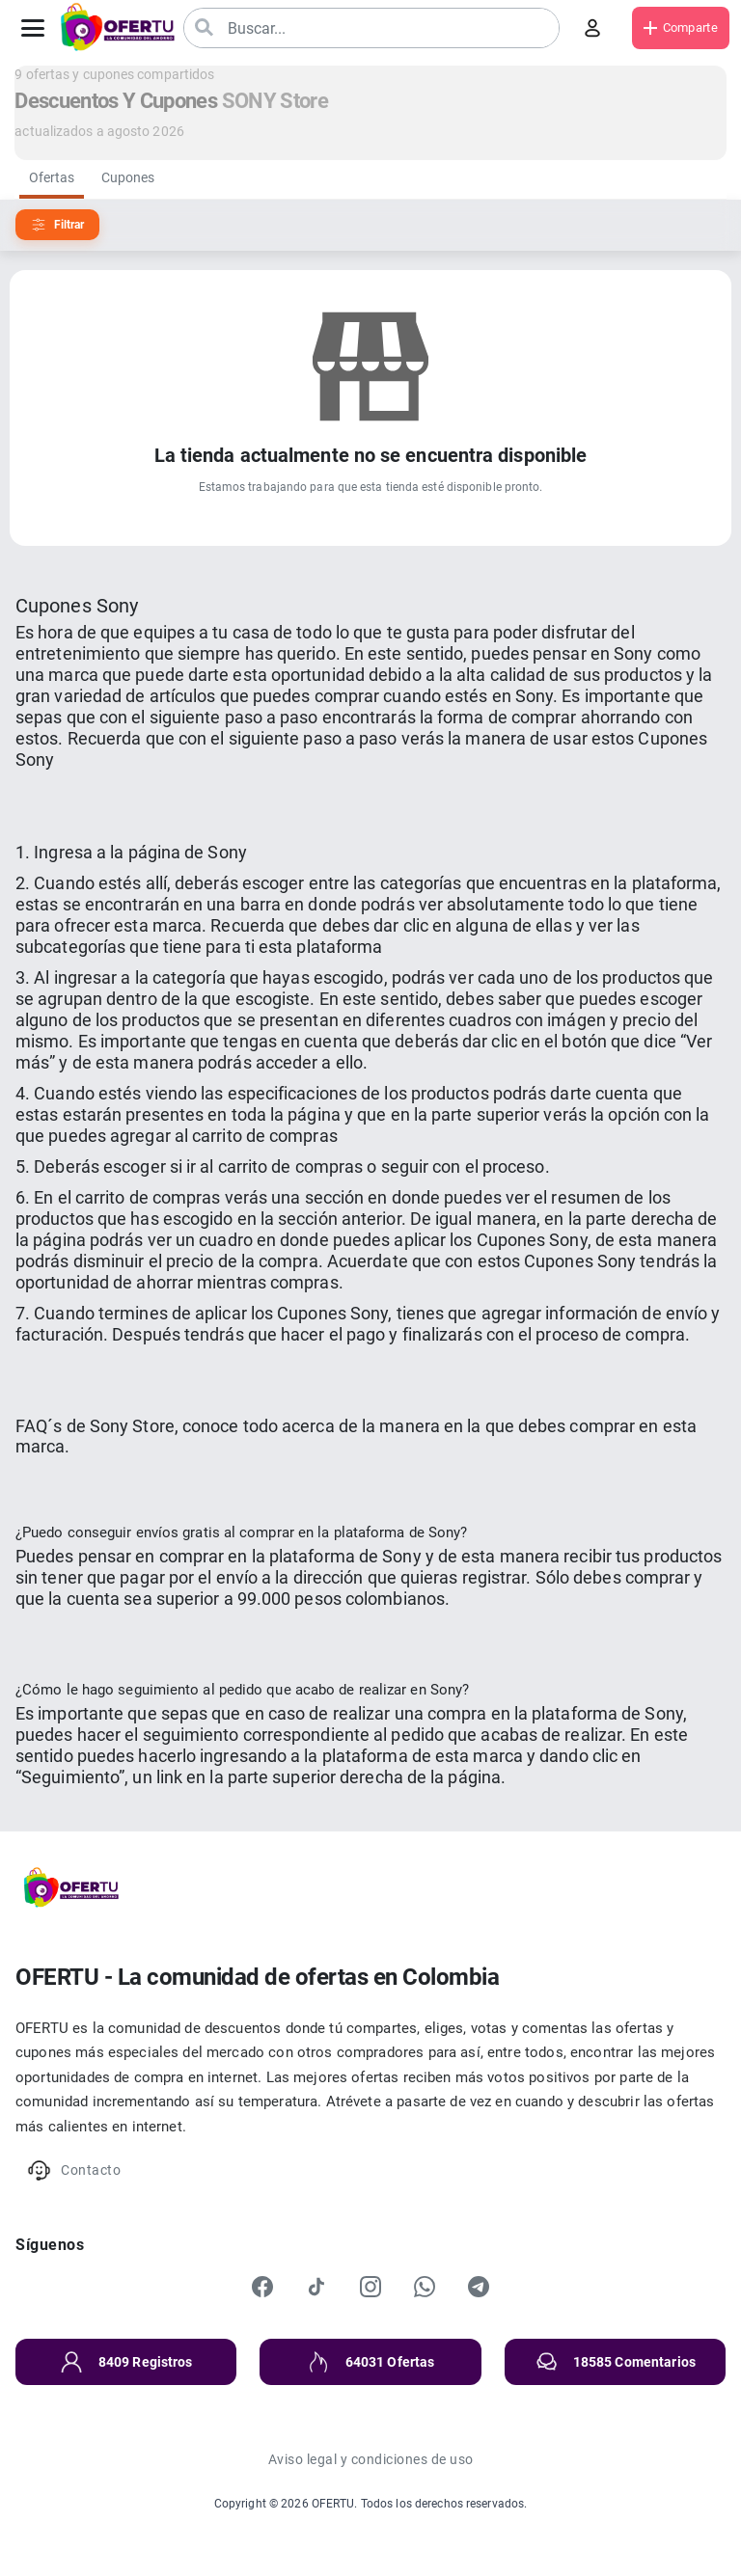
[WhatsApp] (424, 2286)
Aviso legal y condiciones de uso (371, 2459)
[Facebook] (262, 2286)
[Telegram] (478, 2286)
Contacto (74, 2170)
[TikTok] (316, 2286)
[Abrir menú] (33, 28)
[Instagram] (370, 2286)
